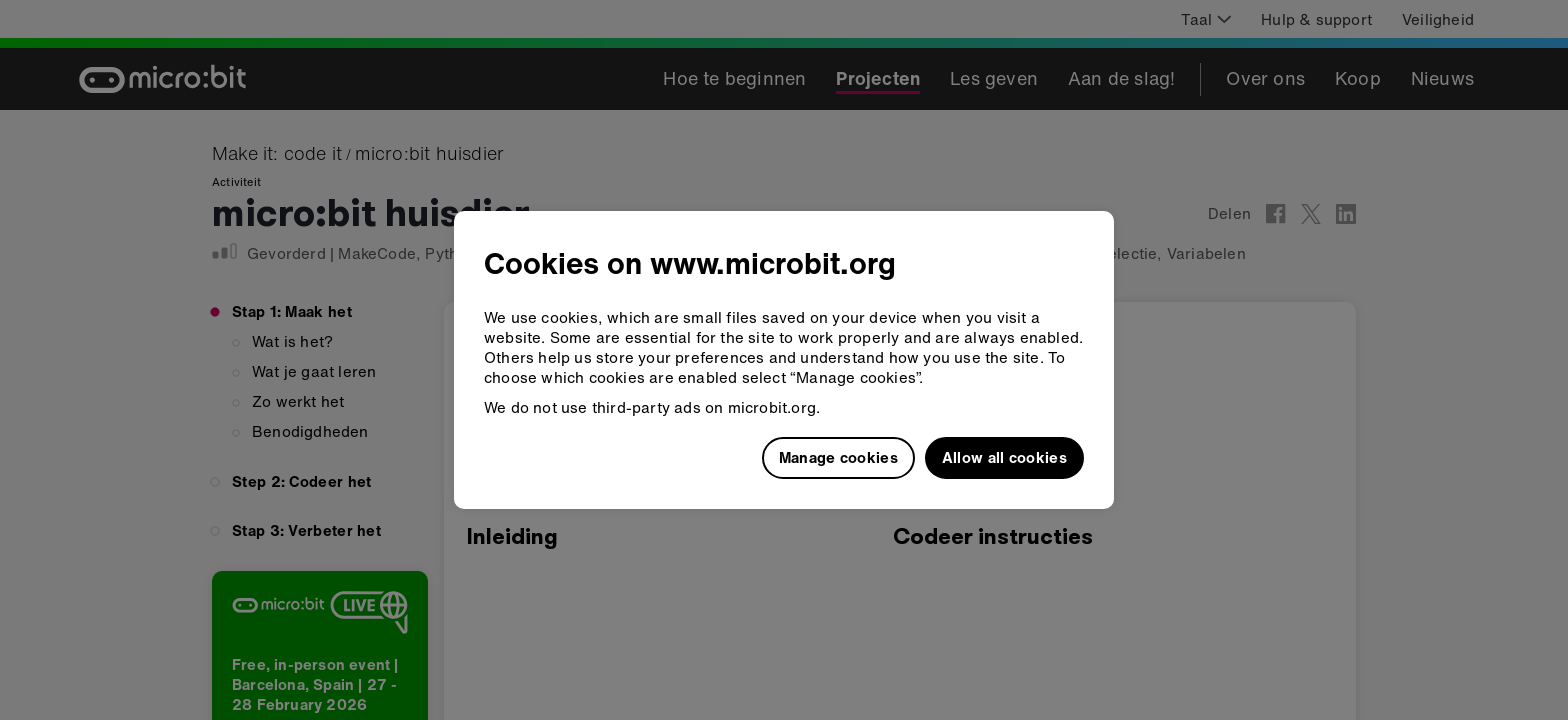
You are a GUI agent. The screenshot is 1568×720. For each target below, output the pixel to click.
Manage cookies (838, 457)
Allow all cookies (1004, 457)
